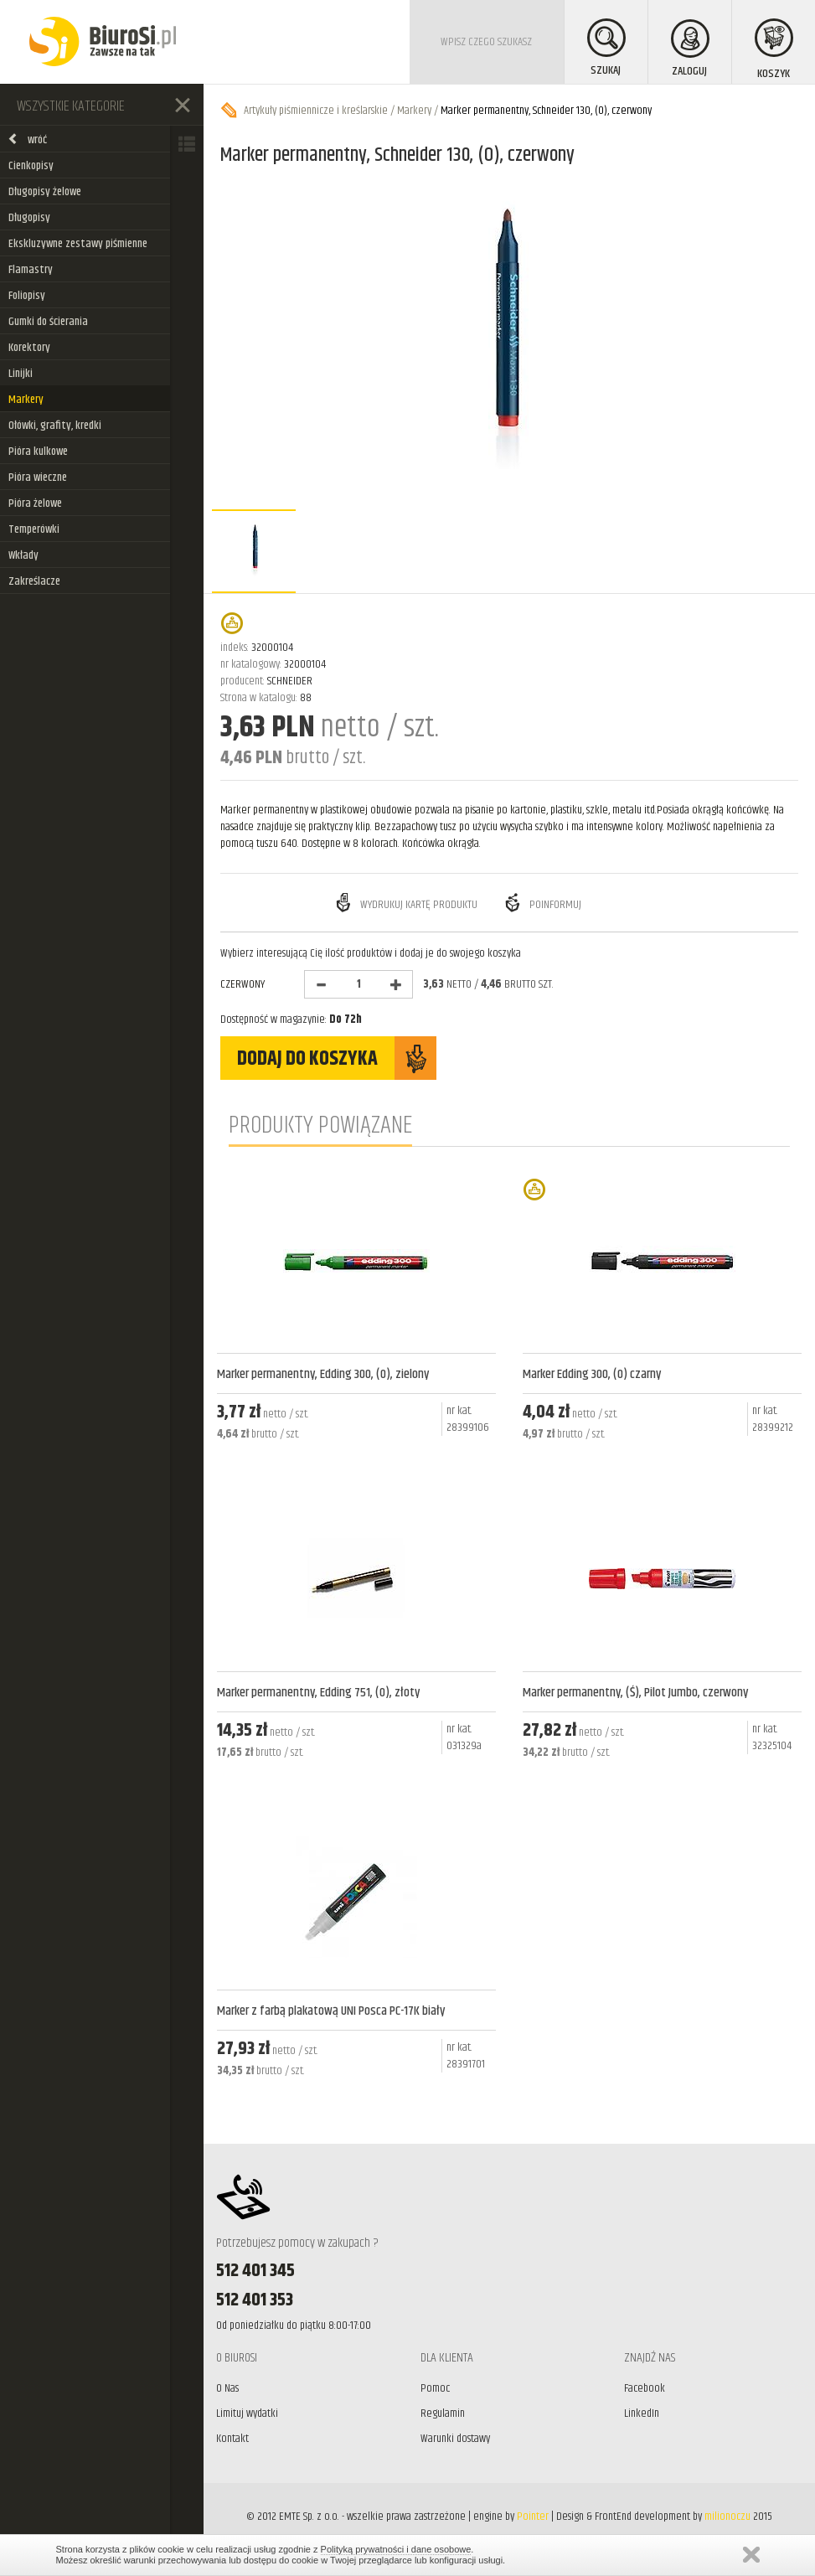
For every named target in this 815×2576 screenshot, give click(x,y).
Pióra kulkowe (38, 451)
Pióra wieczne (37, 477)
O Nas (227, 2388)
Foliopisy (26, 296)
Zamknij (751, 2555)
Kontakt (232, 2438)
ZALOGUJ (690, 49)
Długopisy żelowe (44, 192)
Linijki (20, 373)
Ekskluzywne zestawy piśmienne (77, 244)
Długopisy (29, 218)
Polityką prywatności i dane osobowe (396, 2549)
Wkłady (23, 555)
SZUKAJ (606, 49)
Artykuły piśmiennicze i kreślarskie (316, 110)
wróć (27, 140)
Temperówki (33, 529)
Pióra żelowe (35, 503)
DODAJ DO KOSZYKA (336, 1057)
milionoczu (727, 2516)
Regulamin (442, 2413)
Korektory (29, 347)
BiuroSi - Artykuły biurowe (102, 42)
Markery (26, 399)
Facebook (644, 2388)
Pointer (533, 2516)
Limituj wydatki (247, 2413)
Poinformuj (542, 903)
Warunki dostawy (455, 2438)
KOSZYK (774, 50)
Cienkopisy (31, 166)
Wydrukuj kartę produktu (405, 903)
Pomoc (435, 2388)
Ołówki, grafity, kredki (54, 425)
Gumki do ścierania (48, 321)
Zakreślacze (34, 581)
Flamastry (30, 270)
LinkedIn (641, 2413)
